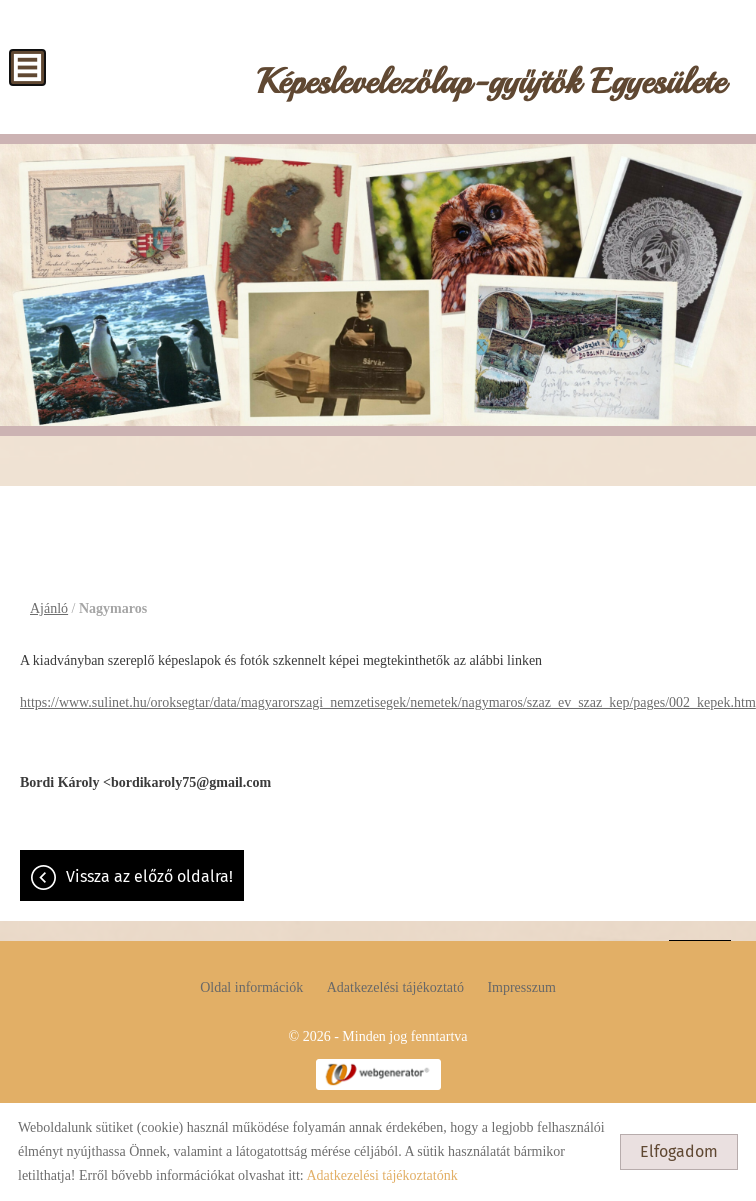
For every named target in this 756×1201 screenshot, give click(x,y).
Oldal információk (251, 987)
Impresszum (521, 987)
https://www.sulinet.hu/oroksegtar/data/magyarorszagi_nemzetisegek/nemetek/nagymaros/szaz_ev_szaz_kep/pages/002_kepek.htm (388, 702)
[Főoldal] (491, 87)
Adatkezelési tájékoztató (395, 987)
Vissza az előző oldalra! (149, 876)
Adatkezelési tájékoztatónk (381, 1175)
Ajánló (49, 608)
